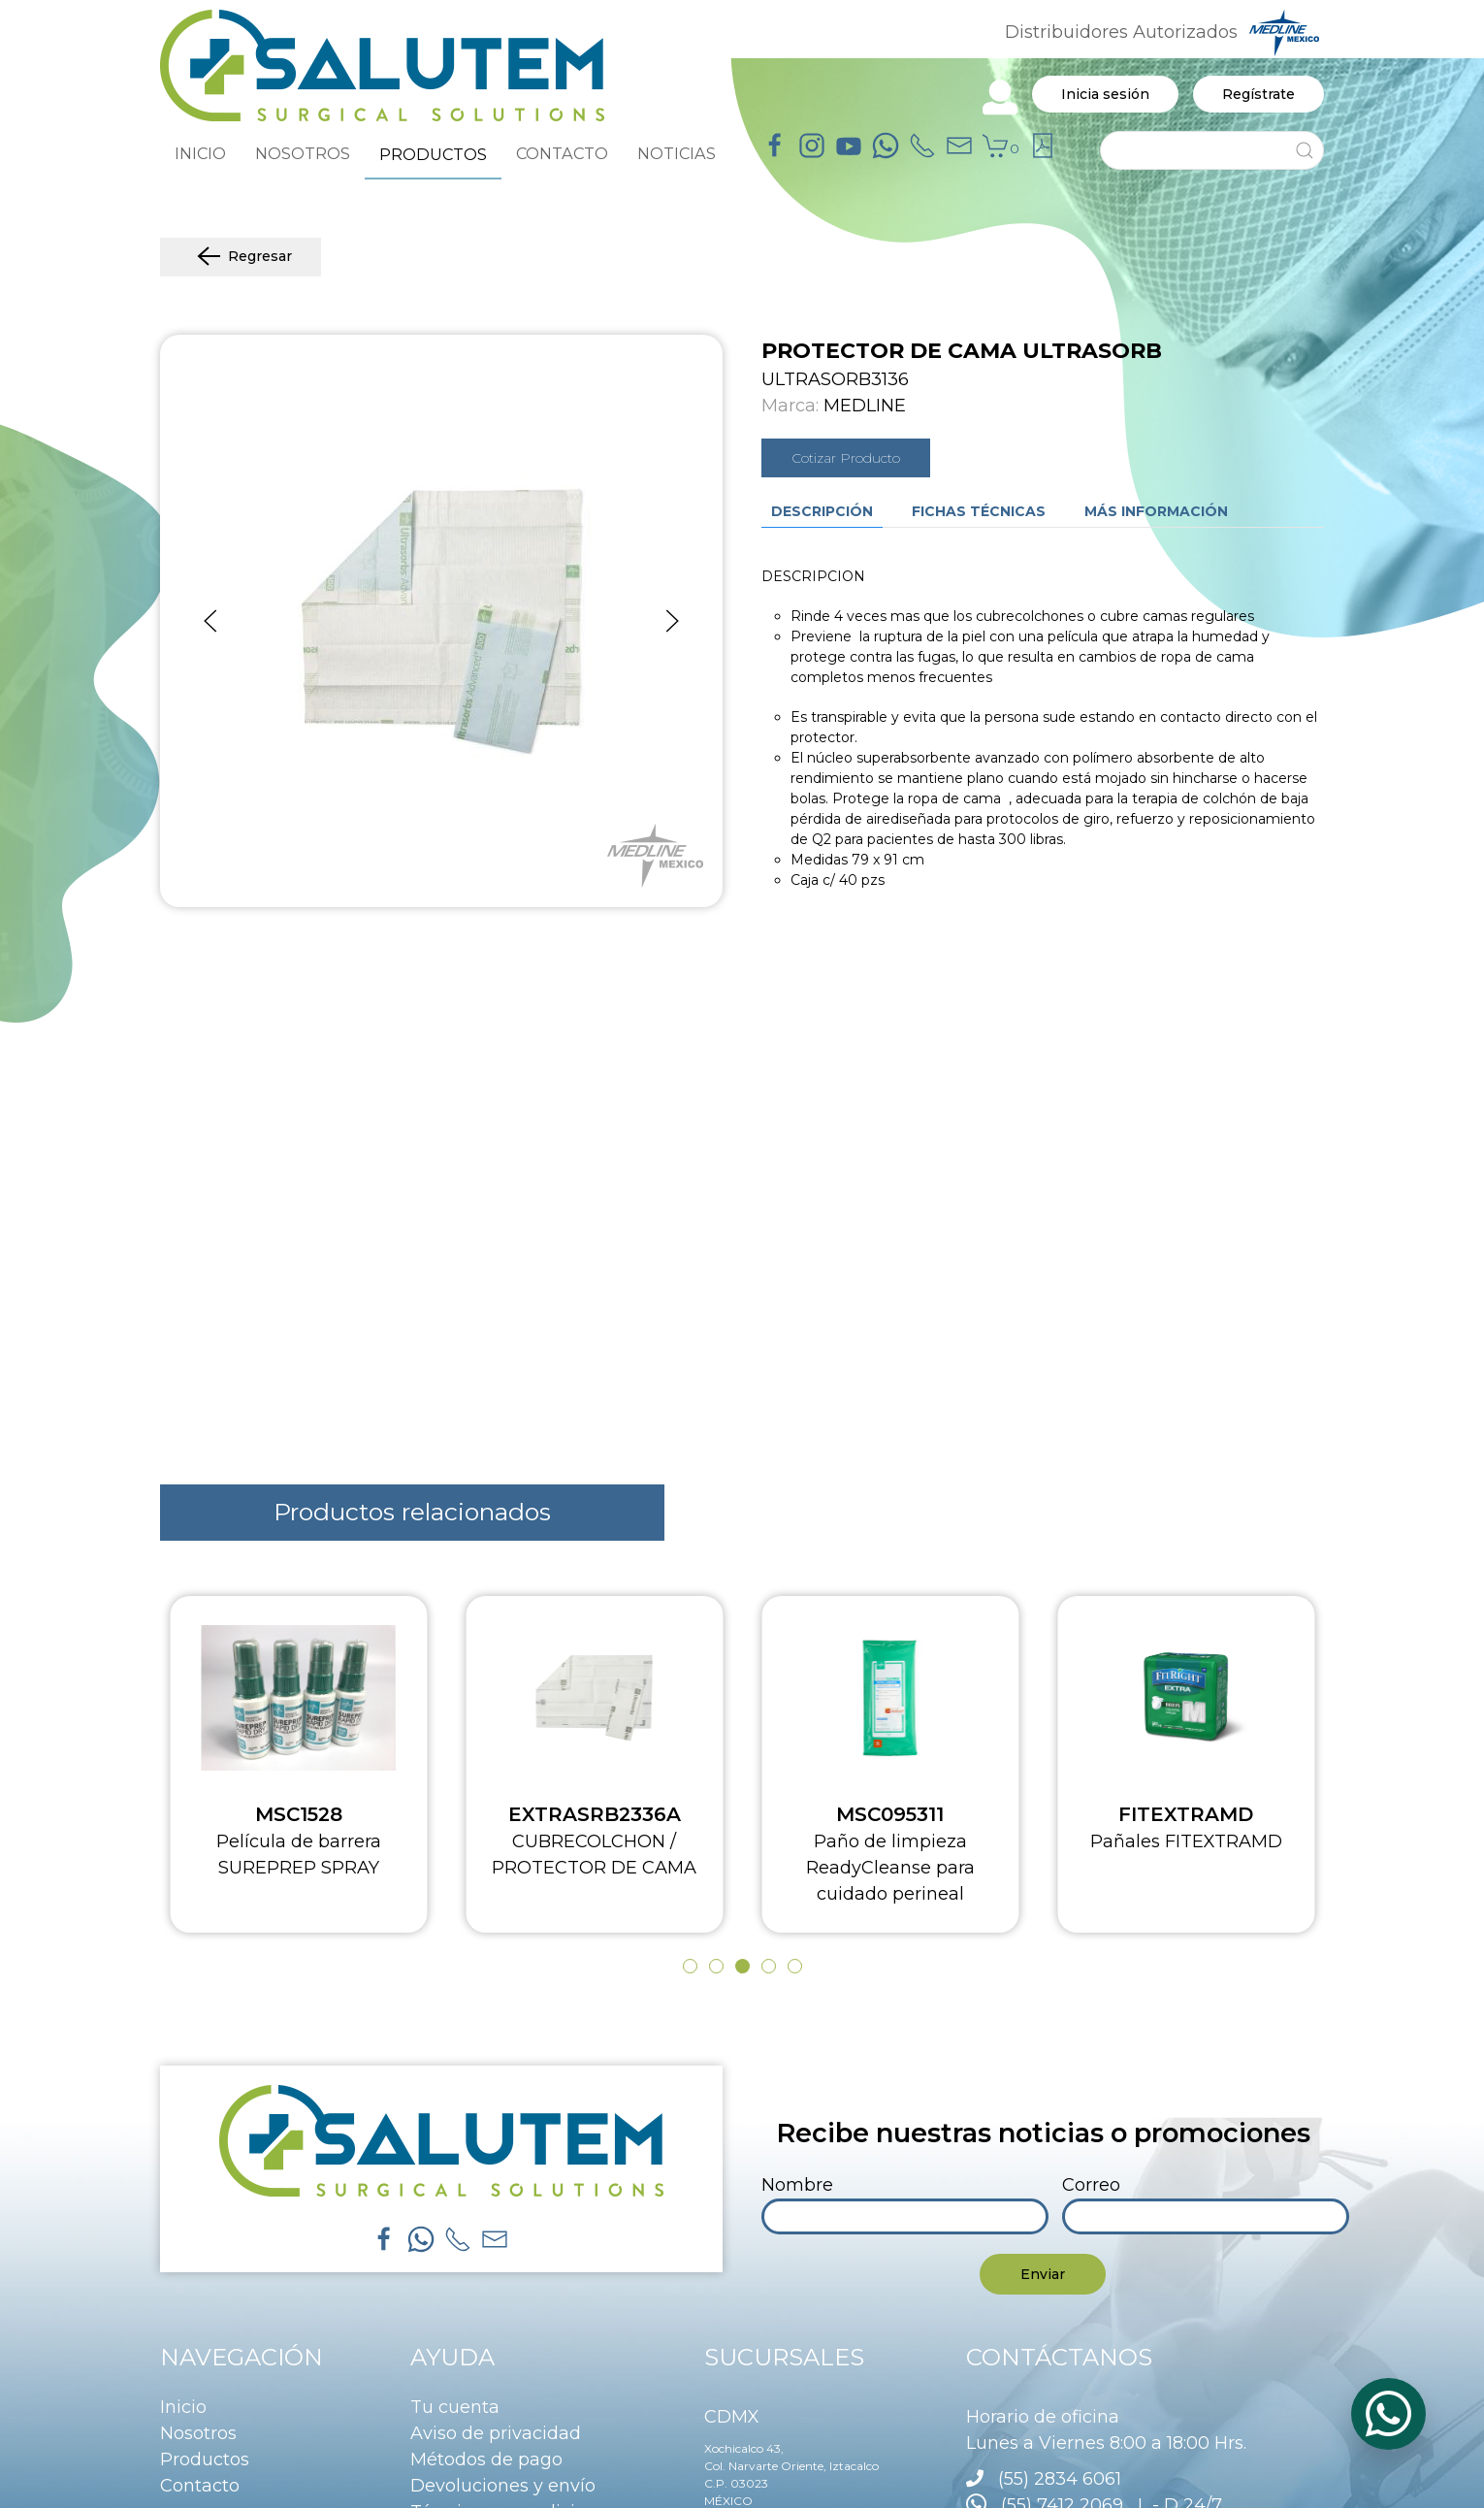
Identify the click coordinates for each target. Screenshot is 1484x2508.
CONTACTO (562, 153)
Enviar (1042, 2274)
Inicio (183, 2407)
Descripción (822, 511)
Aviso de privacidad (495, 2433)
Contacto (200, 2485)
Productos (204, 2459)
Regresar (240, 257)
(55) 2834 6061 (1059, 2479)
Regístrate (1258, 94)
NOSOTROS (302, 153)
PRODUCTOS (433, 154)
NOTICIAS (676, 153)
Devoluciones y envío (503, 2485)
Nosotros (198, 2433)
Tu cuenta (455, 2407)
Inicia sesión (1105, 94)
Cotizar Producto (845, 458)
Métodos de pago (486, 2459)
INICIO (200, 153)
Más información (1156, 511)
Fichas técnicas (979, 511)
